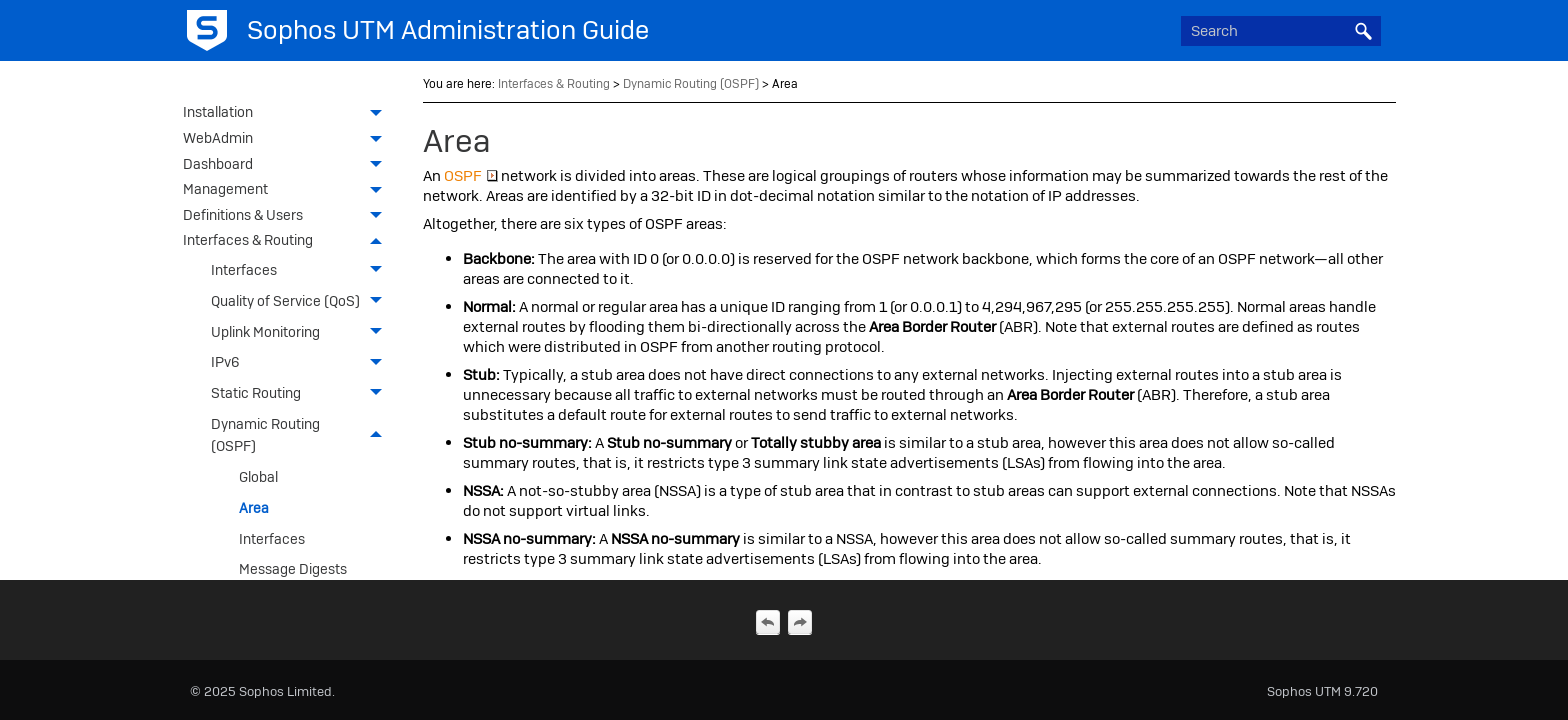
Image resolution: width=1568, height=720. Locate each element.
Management (288, 191)
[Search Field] (1281, 31)
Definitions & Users (288, 217)
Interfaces (302, 270)
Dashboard (288, 166)
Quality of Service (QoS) (302, 301)
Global (258, 477)
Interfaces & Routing (288, 242)
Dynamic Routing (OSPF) (302, 435)
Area (254, 508)
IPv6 (302, 362)
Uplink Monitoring (302, 331)
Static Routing (302, 393)
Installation (288, 114)
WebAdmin (288, 140)
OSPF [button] (471, 176)
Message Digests (293, 569)
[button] (1363, 31)
